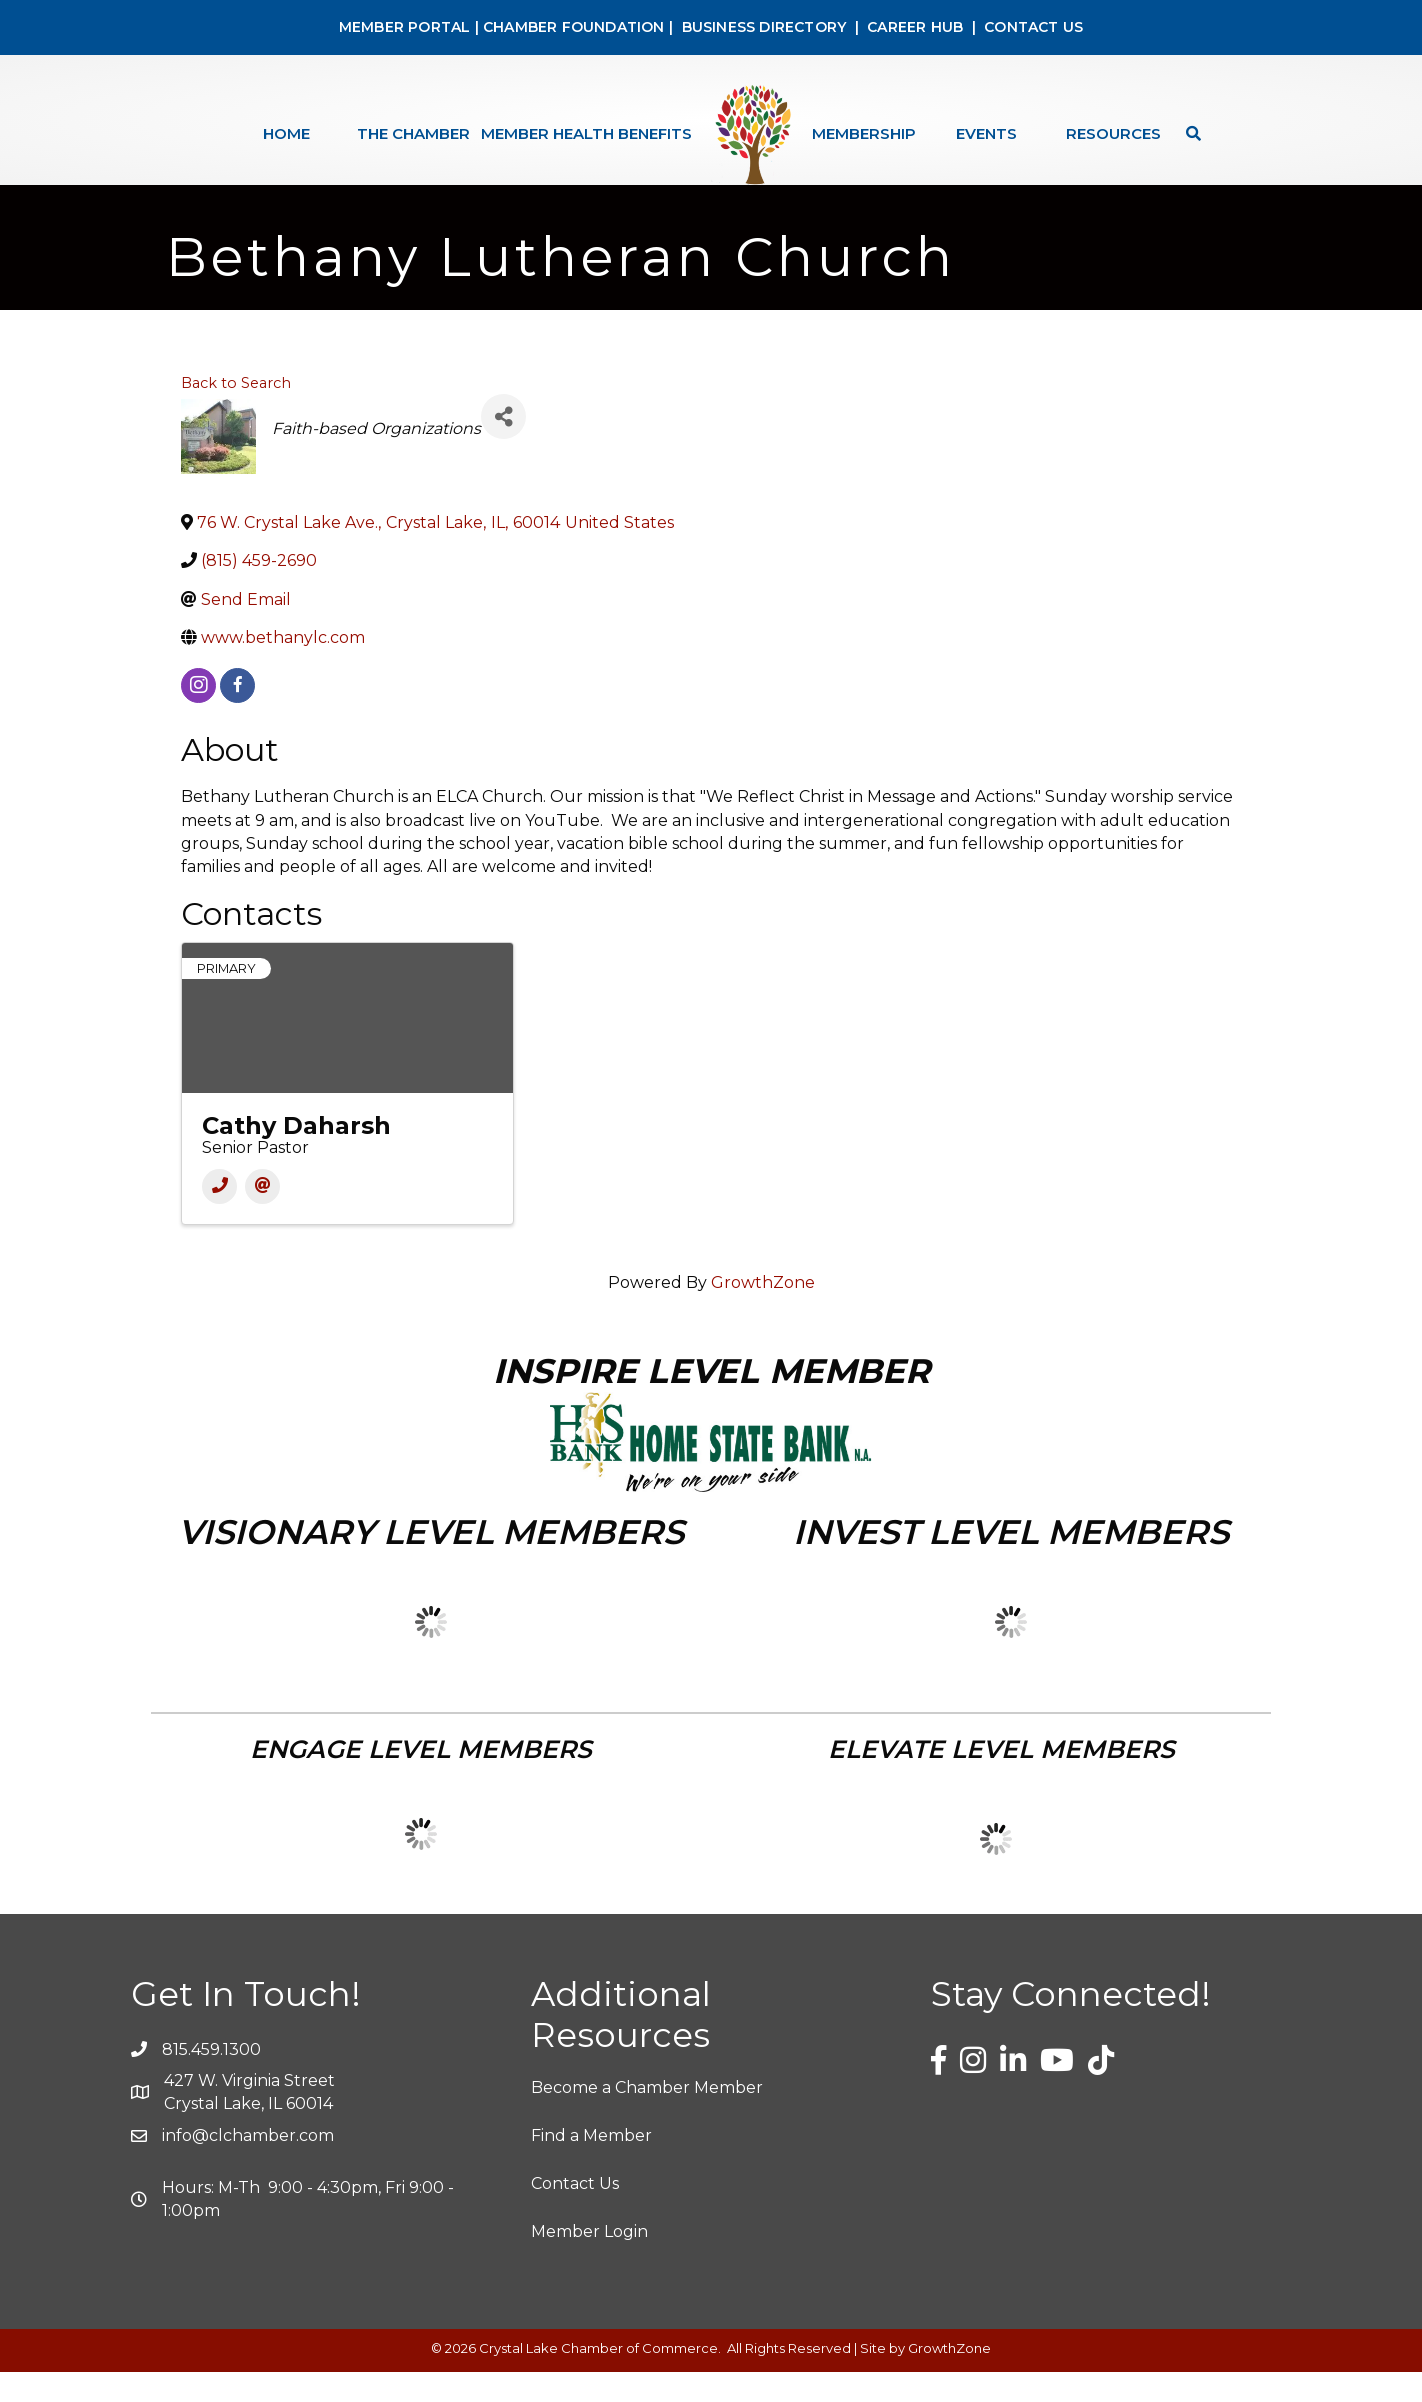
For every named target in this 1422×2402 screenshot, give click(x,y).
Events (986, 133)
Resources (1113, 133)
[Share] (503, 446)
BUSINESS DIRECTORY (761, 27)
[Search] (1188, 133)
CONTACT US (1033, 27)
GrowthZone (763, 1312)
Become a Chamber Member (647, 2117)
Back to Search (236, 413)
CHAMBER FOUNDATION (574, 27)
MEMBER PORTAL (405, 27)
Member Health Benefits (586, 133)
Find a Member (591, 2165)
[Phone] (219, 1216)
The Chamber (413, 133)
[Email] (262, 1216)
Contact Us (575, 2213)
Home (286, 133)
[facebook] (237, 715)
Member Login (589, 2261)
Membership (864, 133)
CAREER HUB (915, 27)
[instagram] (198, 715)
